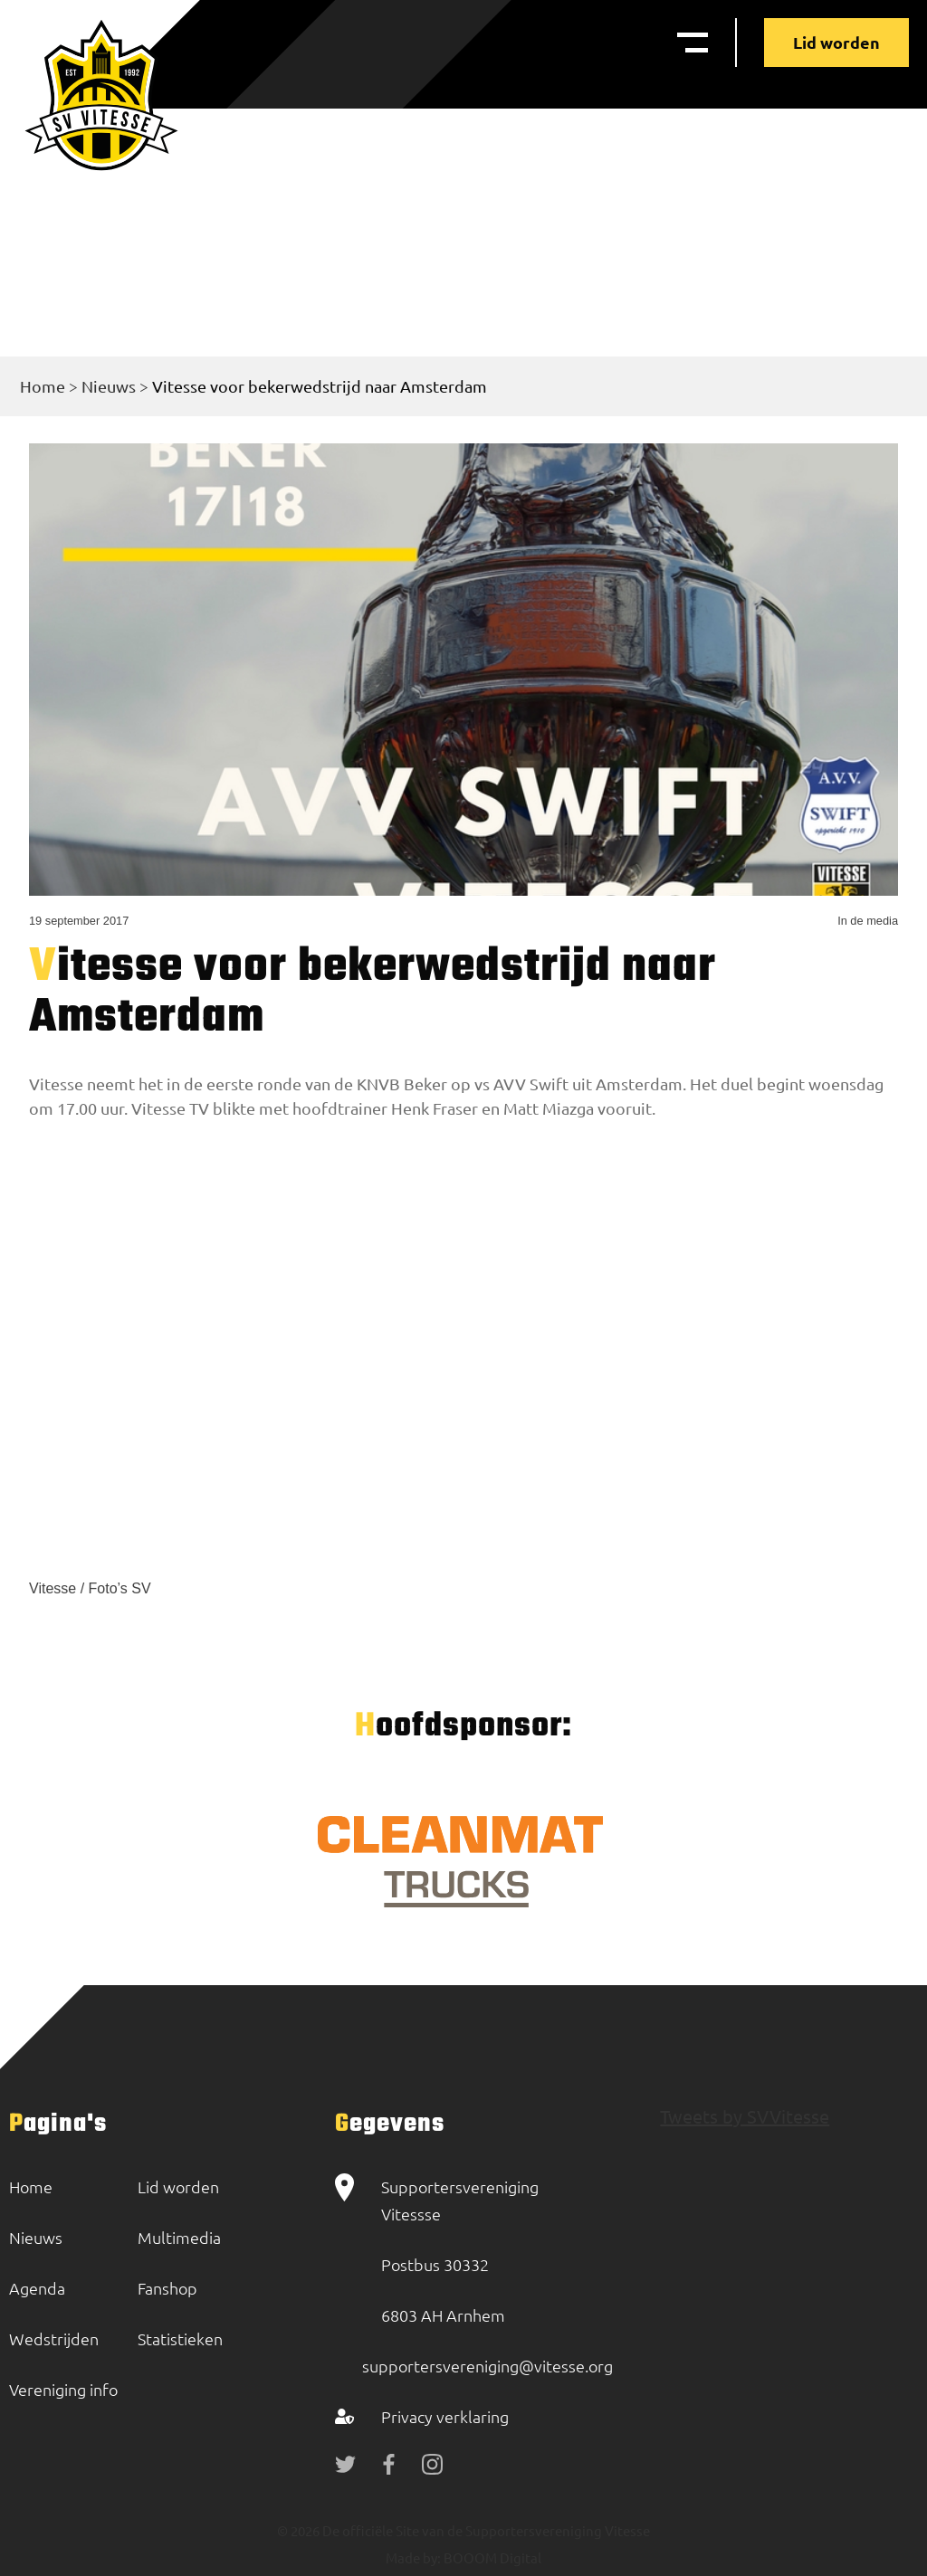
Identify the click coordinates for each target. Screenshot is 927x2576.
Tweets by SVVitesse (744, 2116)
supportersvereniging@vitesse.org (487, 2365)
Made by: (413, 2557)
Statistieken (180, 2338)
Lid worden (836, 42)
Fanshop (167, 2287)
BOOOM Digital (491, 2557)
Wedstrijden (54, 2338)
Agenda (37, 2287)
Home (42, 385)
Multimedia (179, 2237)
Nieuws (108, 385)
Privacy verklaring (445, 2416)
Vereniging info (63, 2389)
